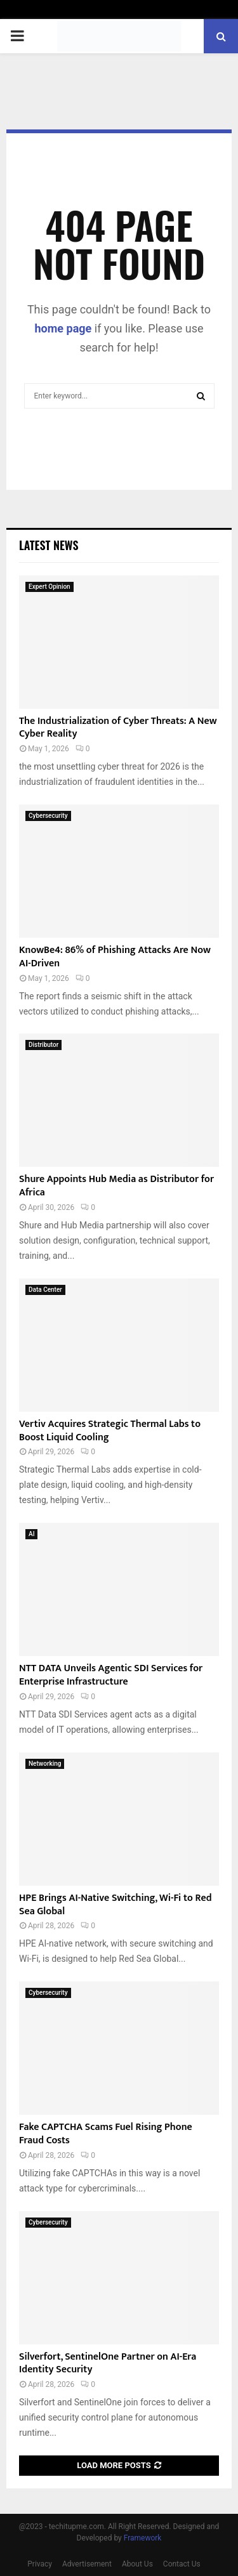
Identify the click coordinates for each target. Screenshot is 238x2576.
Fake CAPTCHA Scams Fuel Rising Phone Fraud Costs (105, 2134)
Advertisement (87, 2564)
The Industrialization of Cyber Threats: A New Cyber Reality (118, 728)
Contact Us (182, 2564)
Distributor (43, 1044)
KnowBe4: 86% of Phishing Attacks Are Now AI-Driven (115, 957)
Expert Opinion (49, 586)
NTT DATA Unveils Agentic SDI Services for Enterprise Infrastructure (110, 1675)
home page (63, 328)
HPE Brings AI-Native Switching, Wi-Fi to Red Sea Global (115, 1904)
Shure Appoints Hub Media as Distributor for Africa (116, 1186)
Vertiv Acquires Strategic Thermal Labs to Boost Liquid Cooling (110, 1431)
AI (31, 1533)
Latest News (48, 545)
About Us (137, 2564)
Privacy (39, 2564)
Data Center (45, 1289)
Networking (45, 1763)
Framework (143, 2537)
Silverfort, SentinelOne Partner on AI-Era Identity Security (107, 2363)
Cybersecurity (48, 815)
